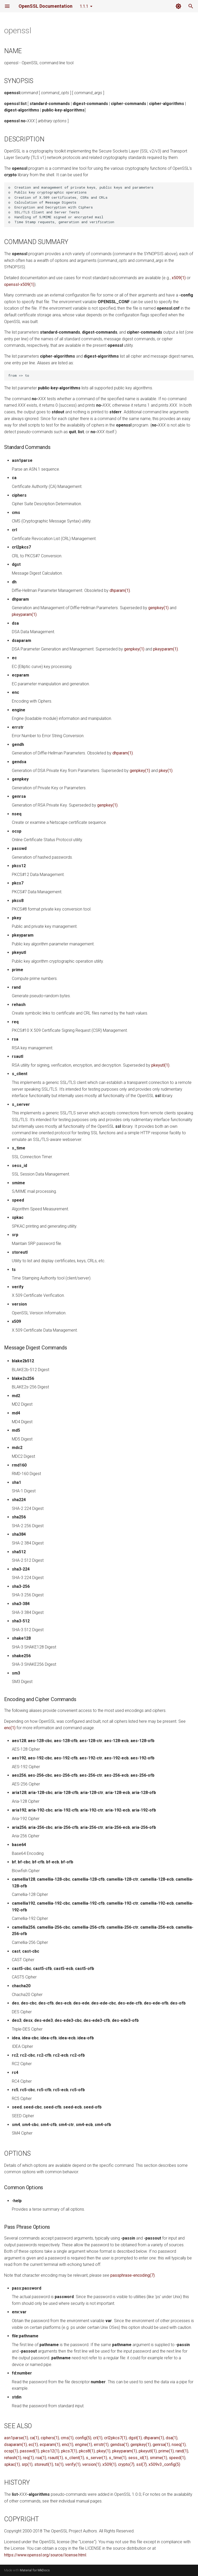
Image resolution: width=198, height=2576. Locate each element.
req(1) (28, 2457)
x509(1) (179, 277)
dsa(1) (171, 2437)
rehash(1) (12, 2457)
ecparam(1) (50, 2444)
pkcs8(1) (87, 2451)
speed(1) (177, 2457)
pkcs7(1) (69, 2451)
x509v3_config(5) (164, 2464)
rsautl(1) (55, 2457)
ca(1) (34, 2437)
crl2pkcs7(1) (115, 2437)
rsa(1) (41, 2457)
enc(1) (9, 1727)
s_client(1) (74, 2457)
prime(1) (166, 2451)
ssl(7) (141, 2464)
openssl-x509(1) (19, 284)
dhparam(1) (120, 590)
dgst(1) (135, 2437)
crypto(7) (126, 2464)
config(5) (83, 2437)
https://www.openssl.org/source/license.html (45, 2555)
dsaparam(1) (15, 2444)
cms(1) (67, 2437)
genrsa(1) (161, 2444)
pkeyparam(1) (24, 614)
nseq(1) (179, 2444)
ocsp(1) (11, 2451)
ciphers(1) (50, 2437)
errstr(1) (101, 2444)
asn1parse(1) (16, 2437)
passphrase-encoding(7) (132, 2275)
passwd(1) (29, 2451)
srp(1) (27, 2464)
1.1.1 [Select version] (84, 6)
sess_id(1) (138, 2457)
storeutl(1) (43, 2464)
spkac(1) (12, 2464)
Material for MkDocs (35, 2570)
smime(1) (158, 2457)
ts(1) (59, 2464)
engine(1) (83, 2444)
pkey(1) (165, 770)
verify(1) (72, 2464)
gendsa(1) (119, 2444)
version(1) (91, 2464)
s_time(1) (117, 2457)
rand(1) (182, 2451)
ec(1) (33, 2444)
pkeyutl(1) (160, 1065)
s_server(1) (96, 2457)
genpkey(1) (158, 607)
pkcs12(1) (50, 2451)
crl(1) (97, 2437)
